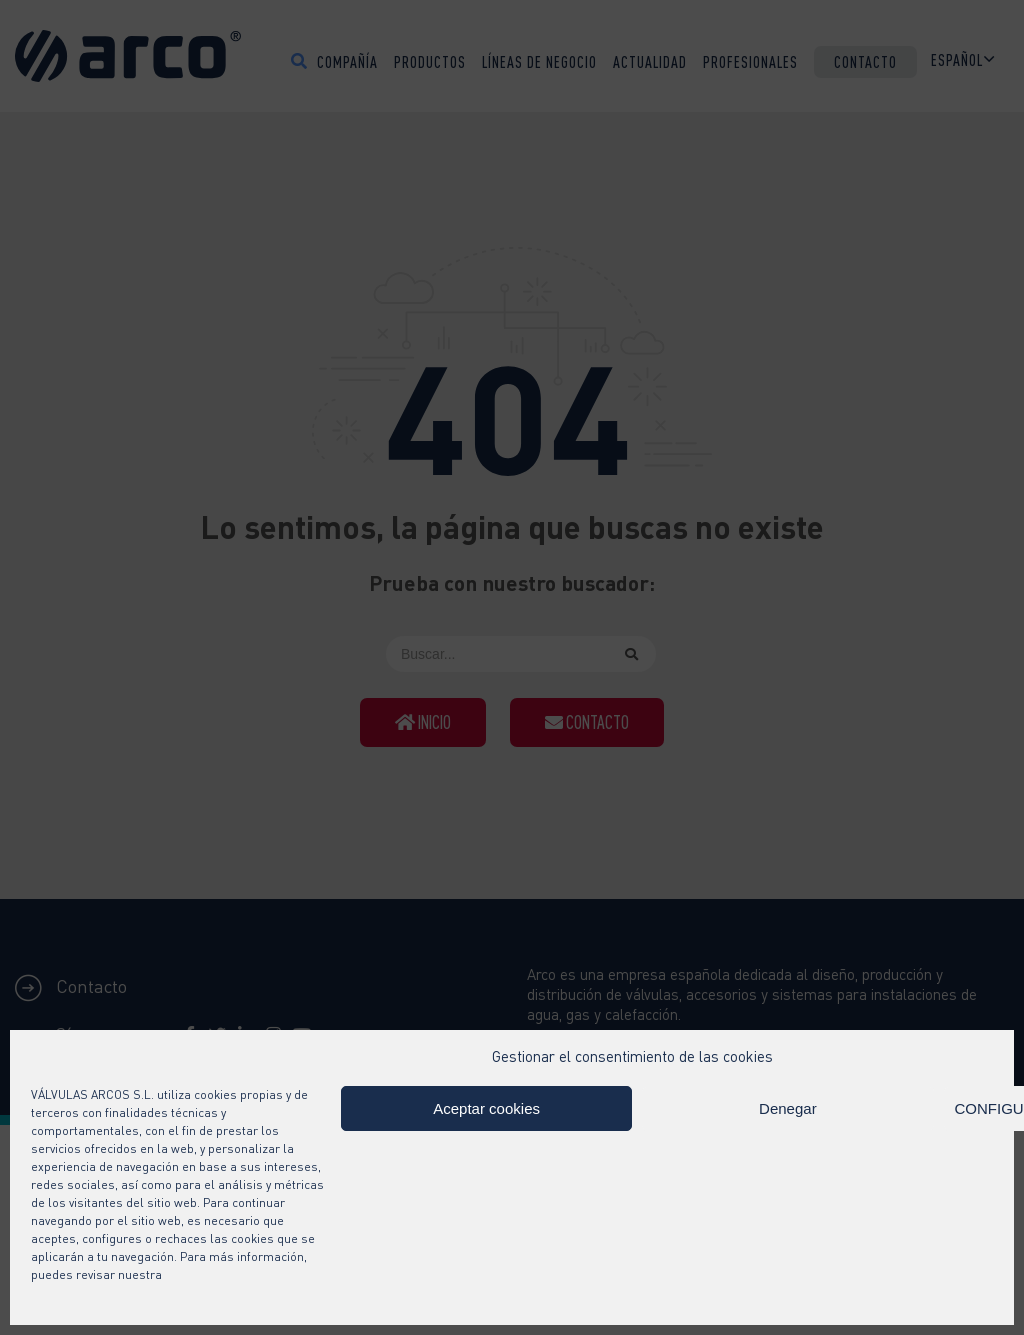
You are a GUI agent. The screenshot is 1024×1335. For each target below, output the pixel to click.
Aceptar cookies (486, 1108)
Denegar (788, 1108)
